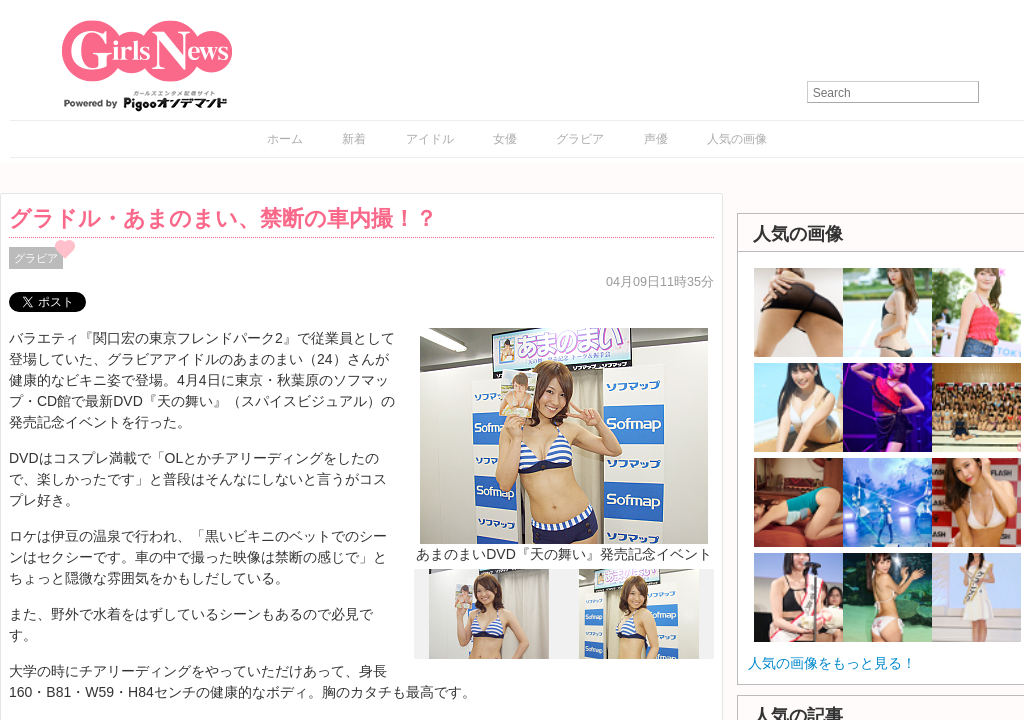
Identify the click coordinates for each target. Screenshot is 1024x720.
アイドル (430, 139)
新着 (354, 139)
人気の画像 (737, 139)
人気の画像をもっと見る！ (832, 663)
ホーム (285, 139)
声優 (656, 139)
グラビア (580, 139)
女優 (505, 139)
